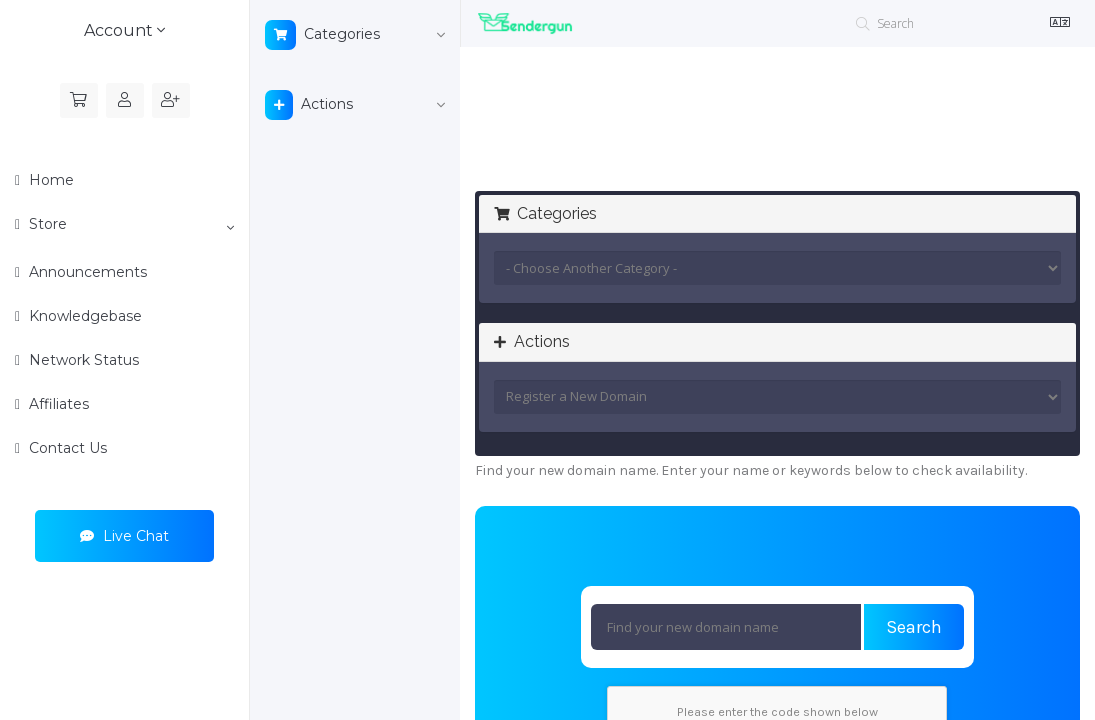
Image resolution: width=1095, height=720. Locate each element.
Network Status (82, 360)
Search (914, 627)
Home (49, 180)
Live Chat (124, 536)
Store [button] (129, 225)
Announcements (86, 272)
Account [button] (124, 30)
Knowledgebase (83, 316)
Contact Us (66, 448)
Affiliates (57, 404)
